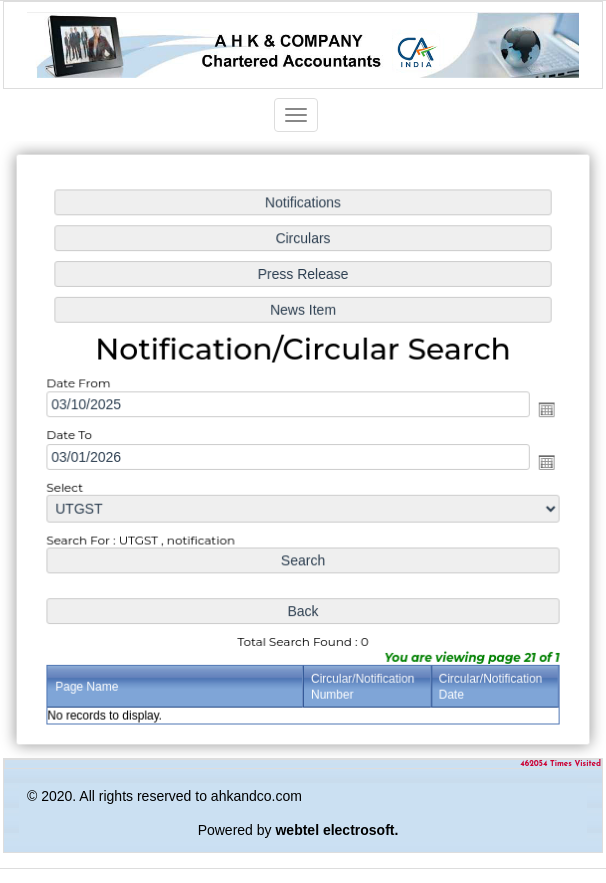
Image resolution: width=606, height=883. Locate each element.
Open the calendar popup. (544, 410)
